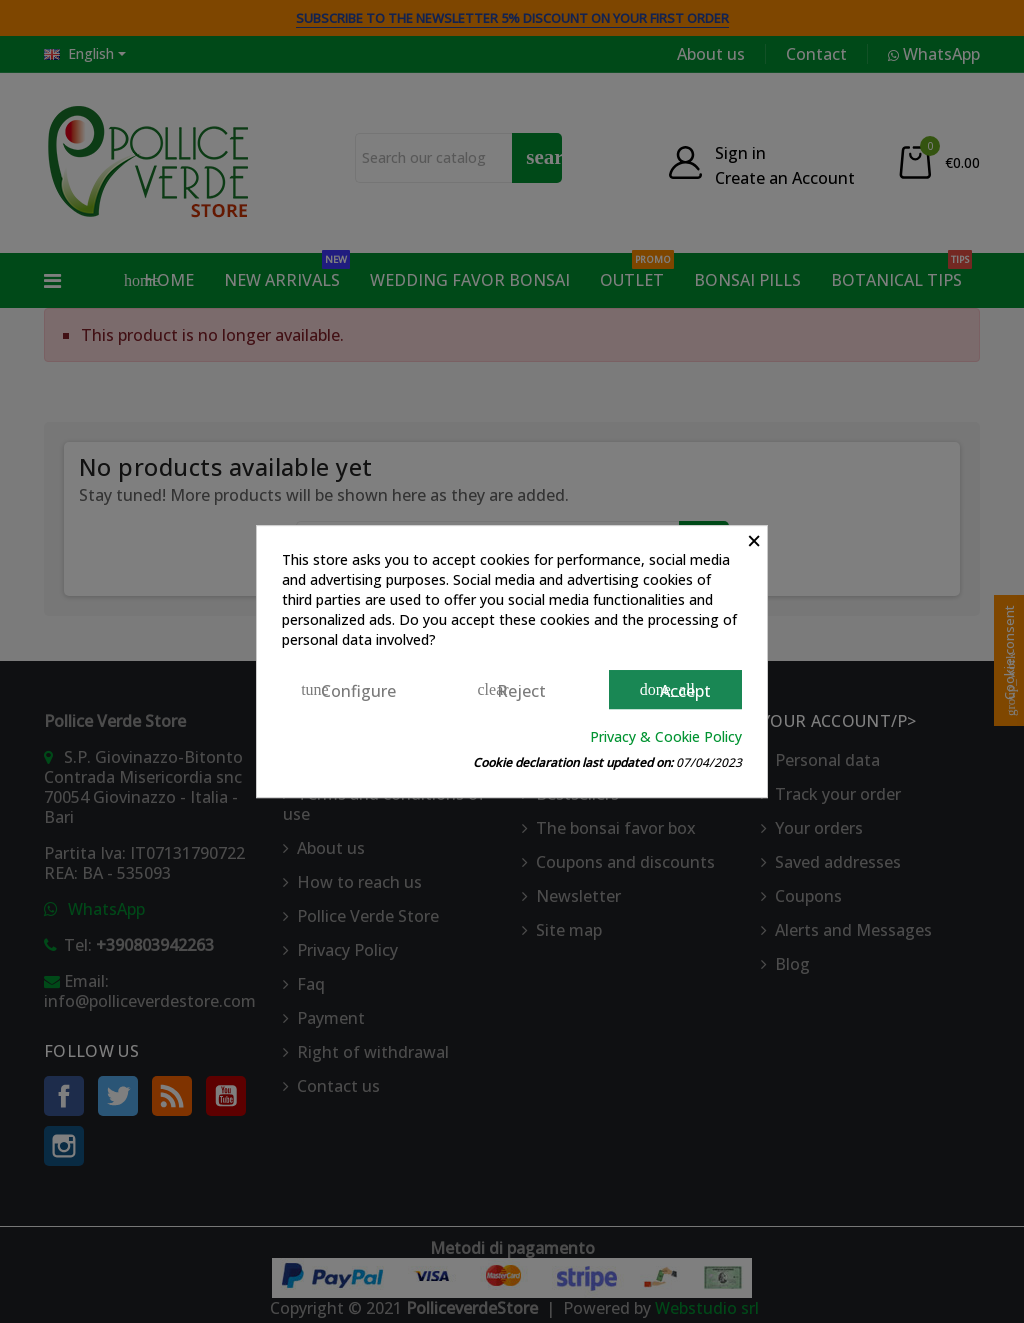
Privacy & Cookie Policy (666, 736)
